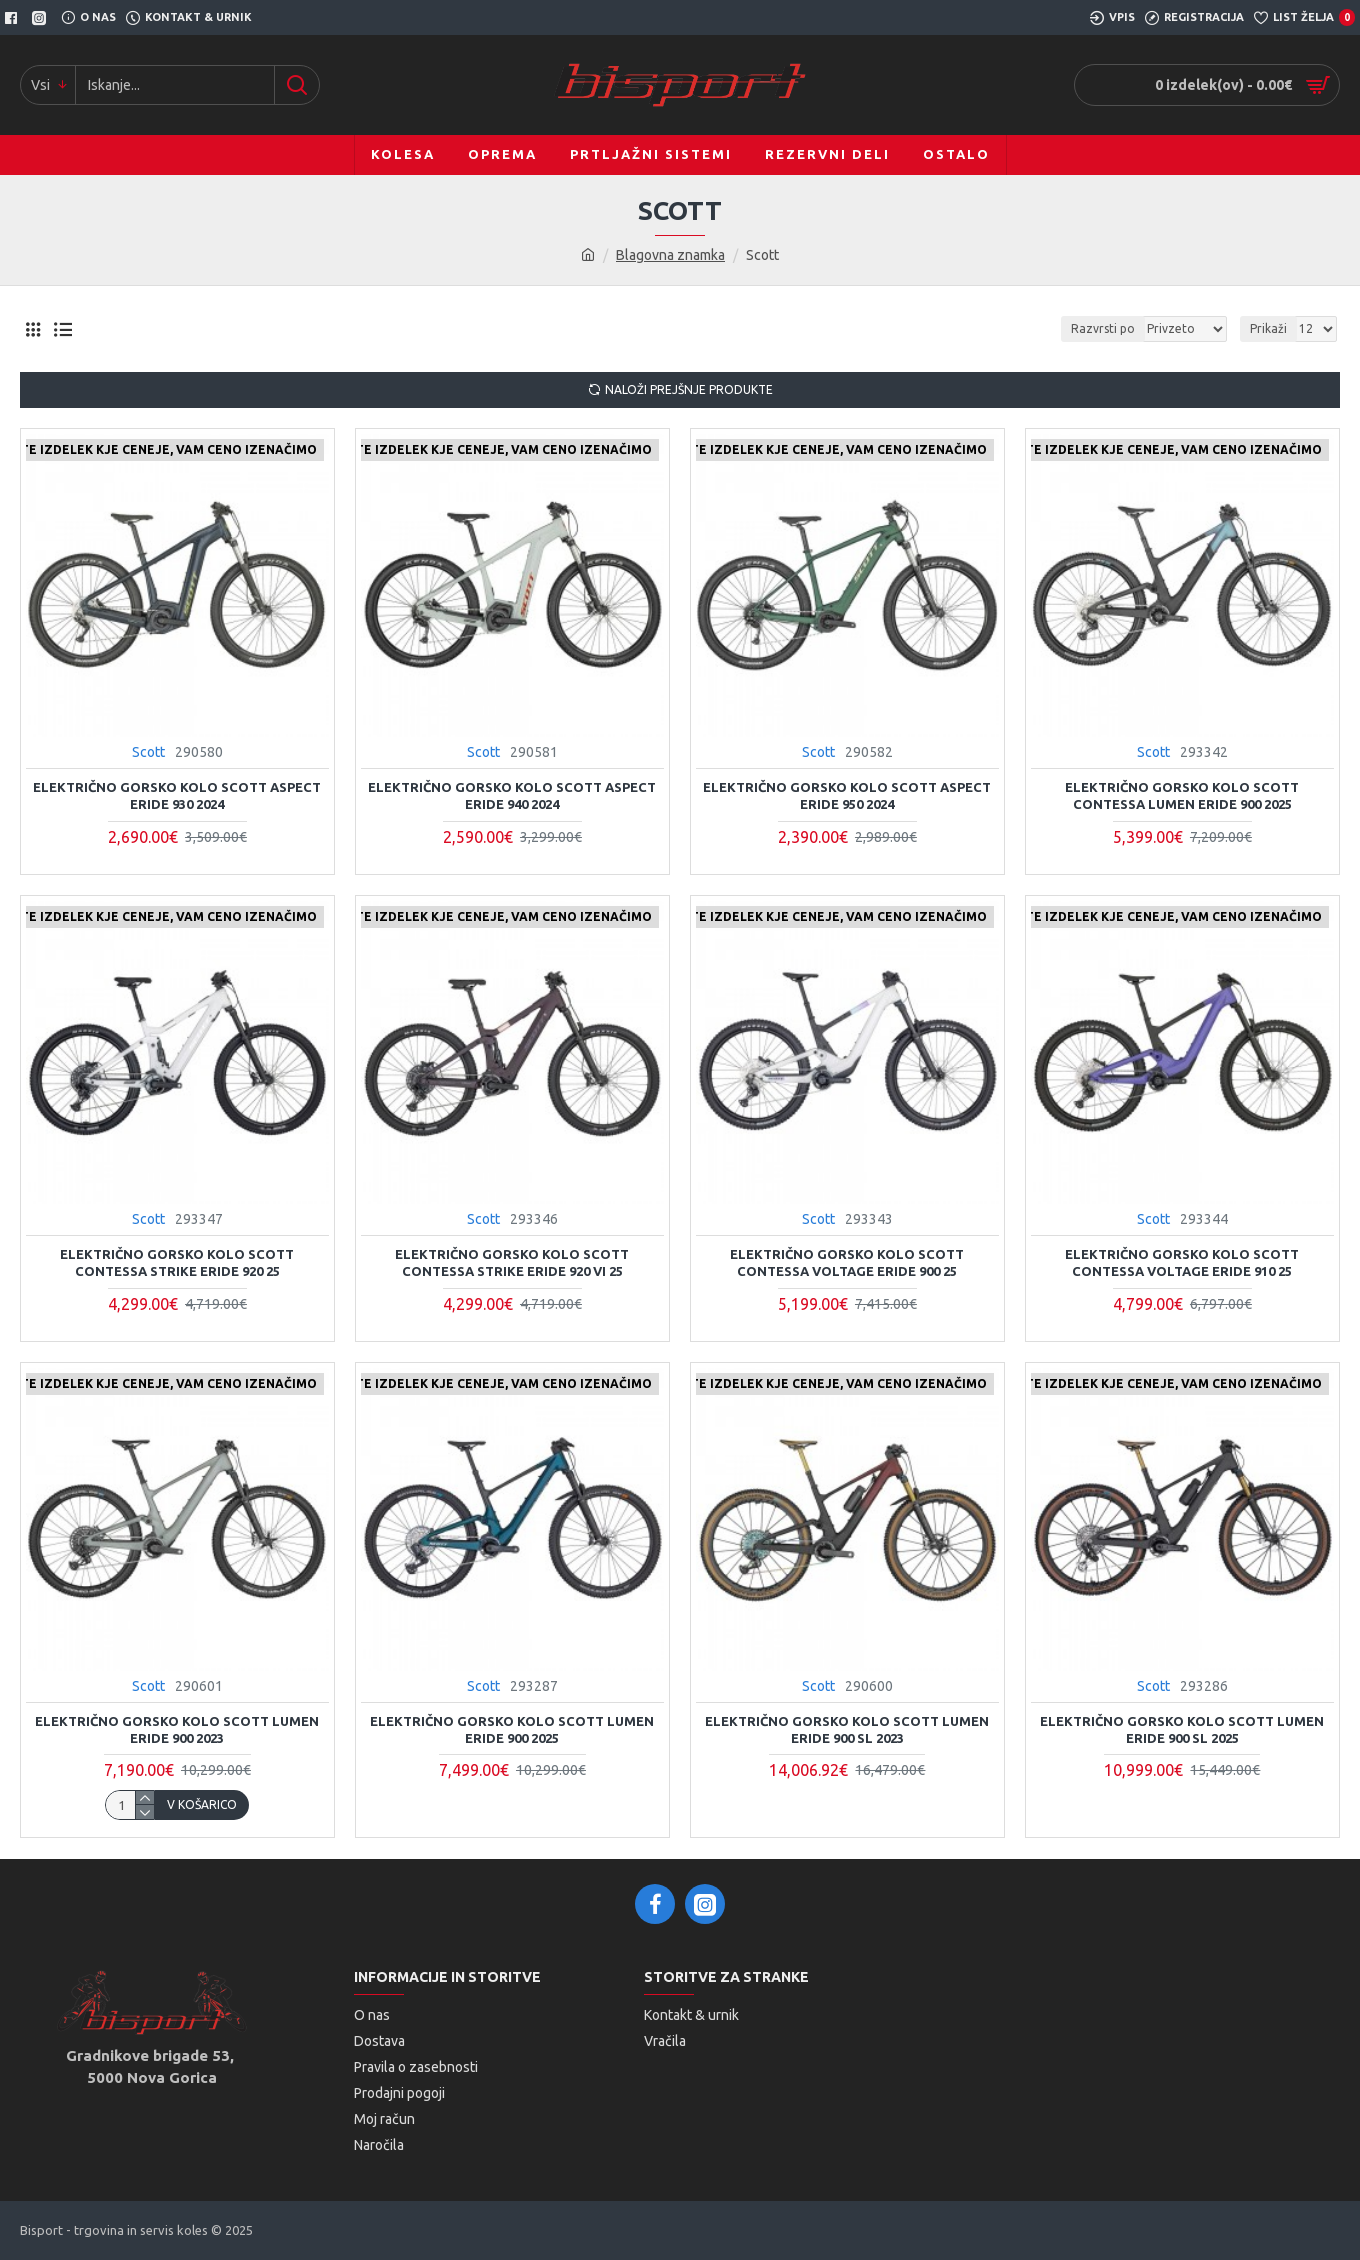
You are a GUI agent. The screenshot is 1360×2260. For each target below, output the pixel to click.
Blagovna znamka (670, 255)
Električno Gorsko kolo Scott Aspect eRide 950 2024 (847, 795)
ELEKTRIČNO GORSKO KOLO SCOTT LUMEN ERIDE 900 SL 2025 (1182, 1729)
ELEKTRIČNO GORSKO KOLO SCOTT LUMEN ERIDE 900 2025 (512, 1729)
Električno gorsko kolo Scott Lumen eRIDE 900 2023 (177, 1729)
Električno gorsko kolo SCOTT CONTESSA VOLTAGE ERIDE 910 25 (1182, 1262)
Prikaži (1268, 328)
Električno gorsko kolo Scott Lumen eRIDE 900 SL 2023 (847, 1729)
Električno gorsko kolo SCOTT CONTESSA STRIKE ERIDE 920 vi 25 (512, 1262)
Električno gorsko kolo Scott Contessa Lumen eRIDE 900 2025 (1182, 795)
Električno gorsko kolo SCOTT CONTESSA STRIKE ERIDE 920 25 (177, 1262)
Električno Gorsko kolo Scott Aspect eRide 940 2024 (512, 795)
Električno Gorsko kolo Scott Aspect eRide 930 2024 (177, 795)
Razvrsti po (1103, 328)
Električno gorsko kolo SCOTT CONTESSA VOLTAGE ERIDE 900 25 (847, 1262)
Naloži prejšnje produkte (689, 389)
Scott (148, 752)
